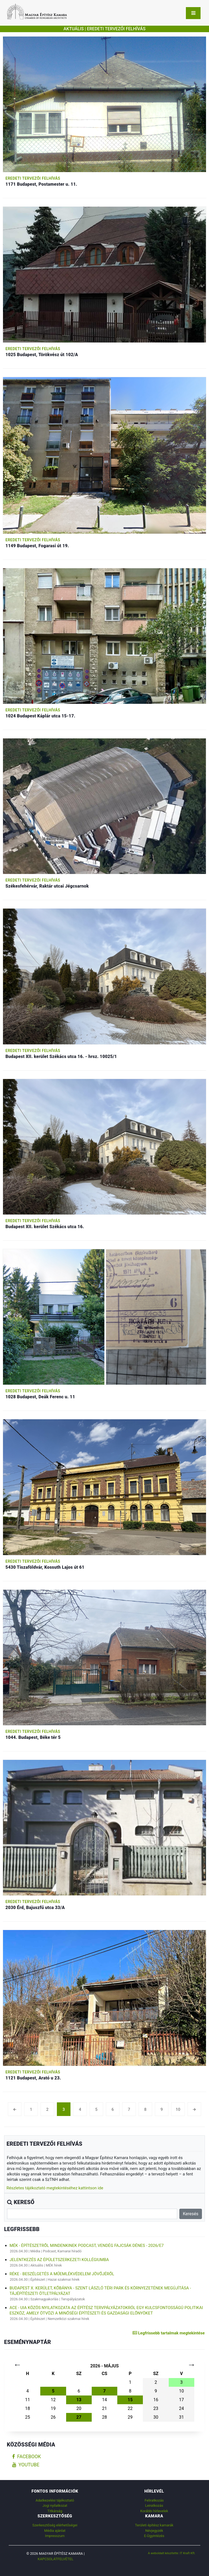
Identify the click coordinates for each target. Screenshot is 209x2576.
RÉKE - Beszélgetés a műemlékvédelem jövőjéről (62, 2273)
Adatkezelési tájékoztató (55, 2500)
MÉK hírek (54, 2265)
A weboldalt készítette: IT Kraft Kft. (171, 2553)
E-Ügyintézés (154, 2536)
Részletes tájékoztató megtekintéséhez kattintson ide (55, 2188)
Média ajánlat (55, 2531)
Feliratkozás (154, 2500)
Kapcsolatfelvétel (55, 2559)
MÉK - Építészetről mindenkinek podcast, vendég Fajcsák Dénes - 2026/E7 (87, 2245)
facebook (26, 2456)
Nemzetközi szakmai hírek (68, 2319)
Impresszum (55, 2536)
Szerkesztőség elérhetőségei (54, 2525)
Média (35, 2251)
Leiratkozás (154, 2505)
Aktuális (36, 2265)
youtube (25, 2464)
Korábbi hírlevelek (154, 2511)
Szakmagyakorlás (44, 2299)
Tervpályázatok (73, 2299)
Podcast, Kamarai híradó (62, 2251)
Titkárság (54, 2511)
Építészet (37, 2279)
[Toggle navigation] (193, 13)
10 (178, 2109)
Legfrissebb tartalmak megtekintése (169, 2333)
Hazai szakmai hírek (63, 2279)
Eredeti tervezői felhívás (32, 178)
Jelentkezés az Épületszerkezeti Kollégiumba (59, 2259)
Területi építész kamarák (154, 2525)
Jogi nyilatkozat (54, 2505)
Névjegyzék (154, 2531)
